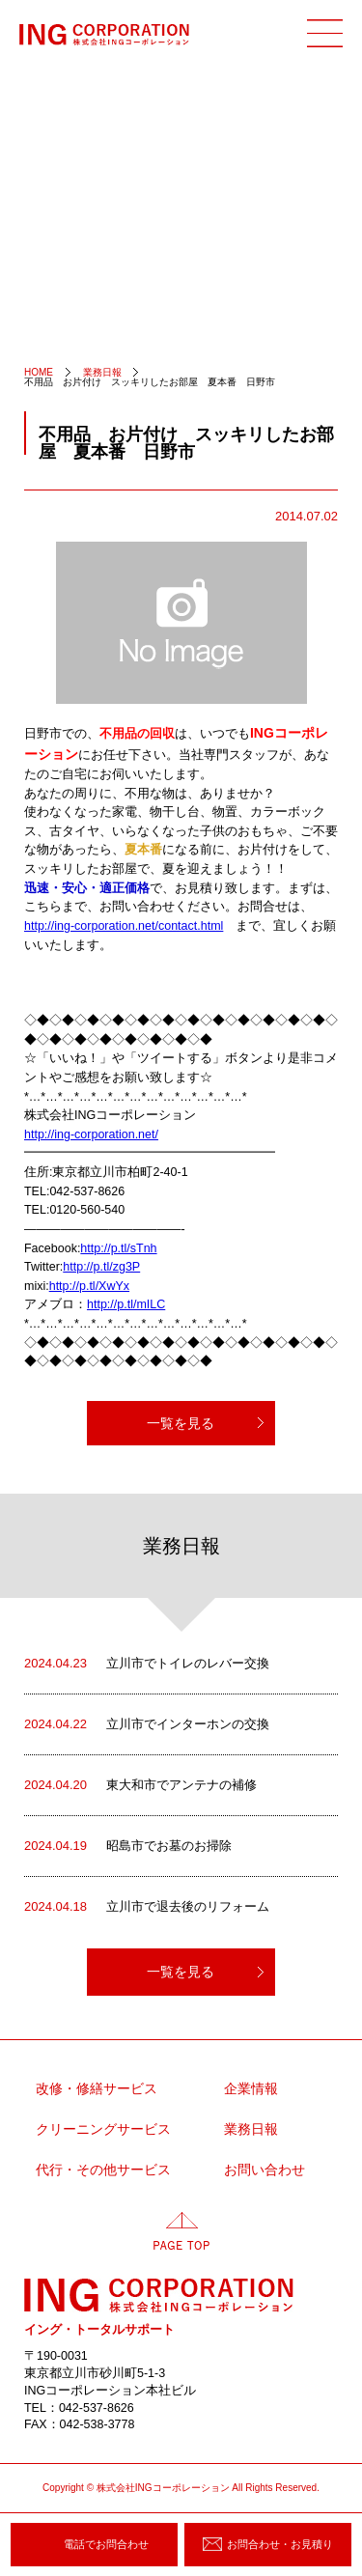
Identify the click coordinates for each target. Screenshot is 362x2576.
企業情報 (251, 2089)
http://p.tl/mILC (126, 1304)
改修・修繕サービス (96, 2089)
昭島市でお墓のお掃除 (128, 1846)
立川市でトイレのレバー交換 (146, 1663)
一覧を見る (180, 1423)
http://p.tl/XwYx (89, 1286)
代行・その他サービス (103, 2170)
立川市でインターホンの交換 (146, 1724)
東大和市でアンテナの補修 (140, 1785)
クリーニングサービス (103, 2129)
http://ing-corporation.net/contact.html (123, 926)
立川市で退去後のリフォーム (146, 1907)
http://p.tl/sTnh (118, 1248)
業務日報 (251, 2129)
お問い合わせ (264, 2170)
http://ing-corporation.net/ (91, 1134)
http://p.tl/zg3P (101, 1267)
